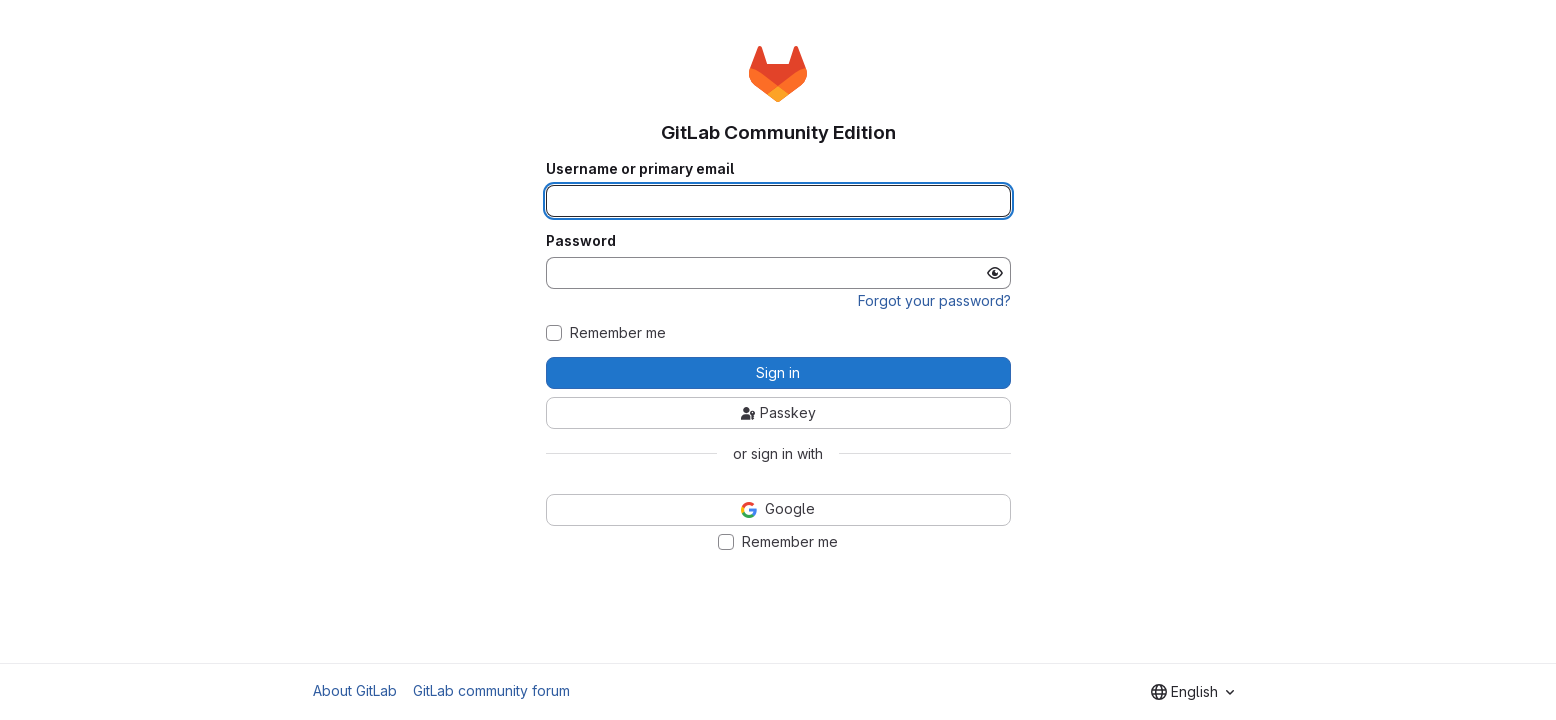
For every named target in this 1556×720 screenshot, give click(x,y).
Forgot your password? (934, 300)
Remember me (618, 333)
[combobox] (1192, 692)
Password (581, 241)
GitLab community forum (491, 690)
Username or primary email (640, 169)
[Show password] (995, 273)
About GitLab (355, 690)
